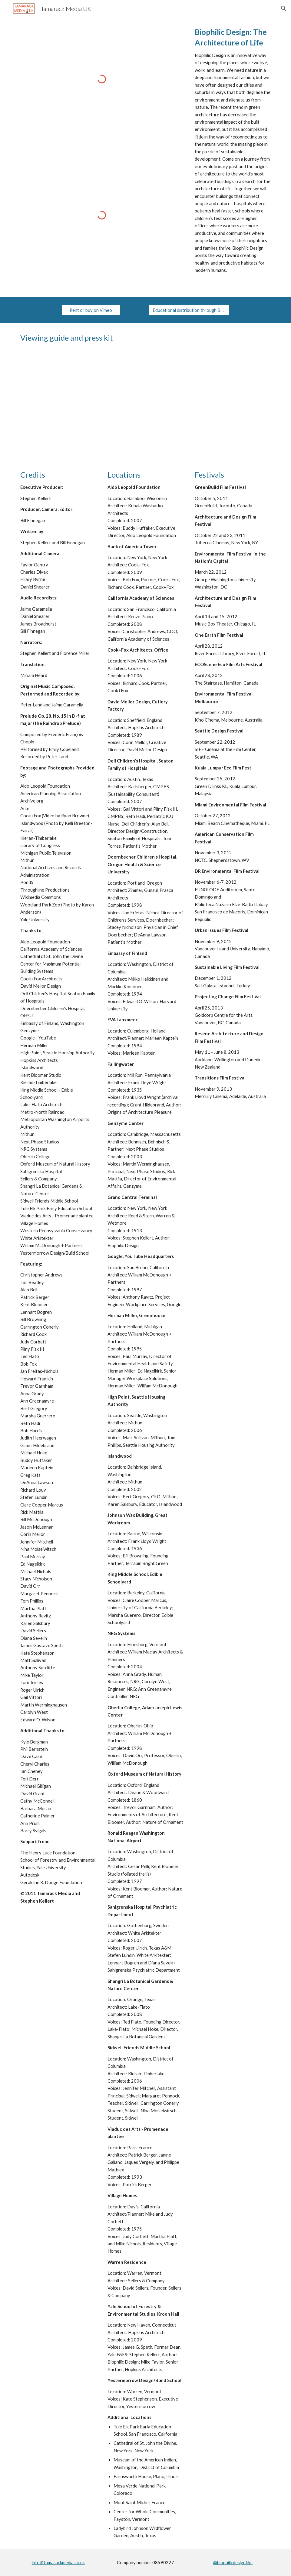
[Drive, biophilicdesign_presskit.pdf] (211, 406)
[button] (283, 8)
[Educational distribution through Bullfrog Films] (189, 310)
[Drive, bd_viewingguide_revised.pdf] (80, 406)
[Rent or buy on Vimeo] (91, 310)
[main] (232, 150)
